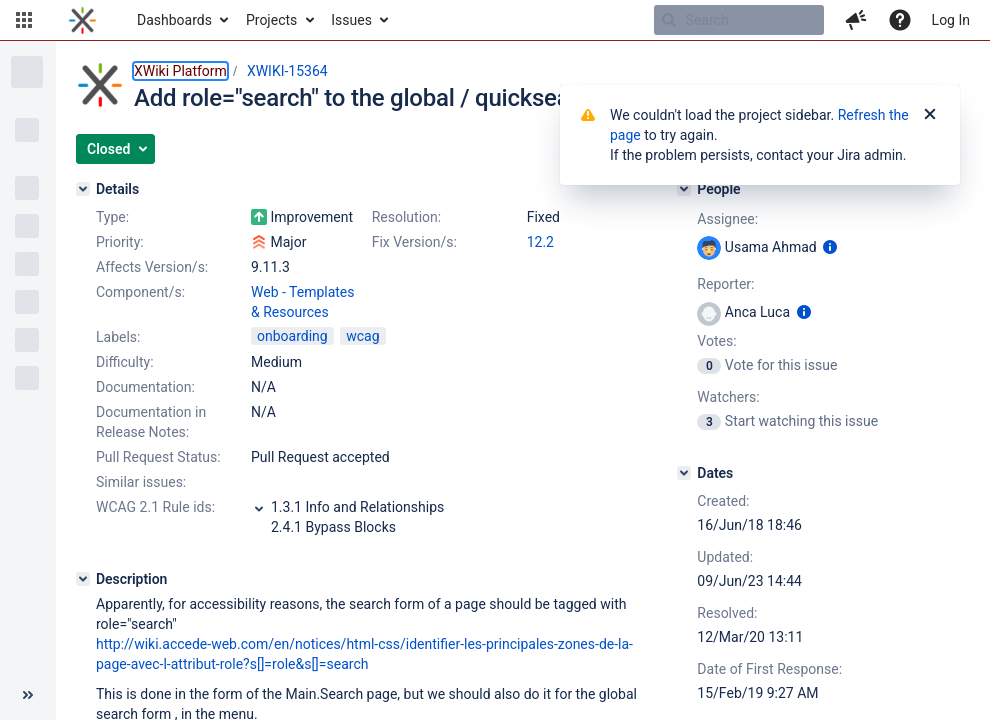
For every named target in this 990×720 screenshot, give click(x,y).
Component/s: (140, 292)
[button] (24, 20)
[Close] (930, 115)
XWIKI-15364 (287, 71)
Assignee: (727, 219)
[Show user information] (830, 247)
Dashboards (174, 20)
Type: (112, 217)
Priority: (120, 242)
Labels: (118, 337)
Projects (271, 20)
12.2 (540, 242)
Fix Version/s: (414, 242)
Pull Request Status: (158, 457)
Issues (351, 20)
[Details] (83, 189)
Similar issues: (141, 482)
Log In (951, 20)
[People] (684, 189)
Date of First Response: (769, 669)
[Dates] (684, 473)
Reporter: (725, 284)
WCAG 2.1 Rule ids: (155, 507)
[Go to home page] (82, 20)
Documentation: (145, 387)
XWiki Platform (180, 71)
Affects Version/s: (152, 267)
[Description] (83, 579)
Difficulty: (125, 362)
